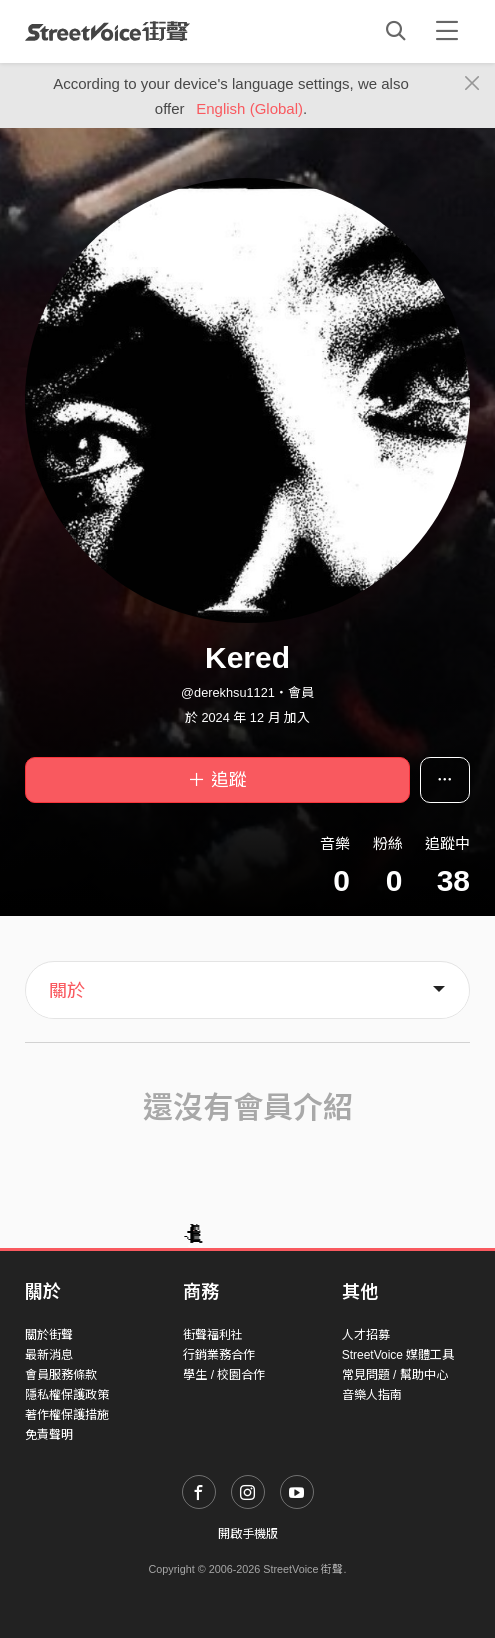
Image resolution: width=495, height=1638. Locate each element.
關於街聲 (49, 1335)
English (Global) (249, 108)
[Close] (472, 84)
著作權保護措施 (67, 1415)
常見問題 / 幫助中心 (395, 1375)
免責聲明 (49, 1435)
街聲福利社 (213, 1335)
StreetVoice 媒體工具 (398, 1355)
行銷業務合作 (219, 1355)
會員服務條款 (61, 1375)
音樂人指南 (372, 1395)
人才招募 (366, 1335)
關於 (67, 991)
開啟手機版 (248, 1534)
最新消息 (49, 1355)
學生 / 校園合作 (224, 1375)
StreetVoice (107, 31)
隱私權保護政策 (67, 1395)
